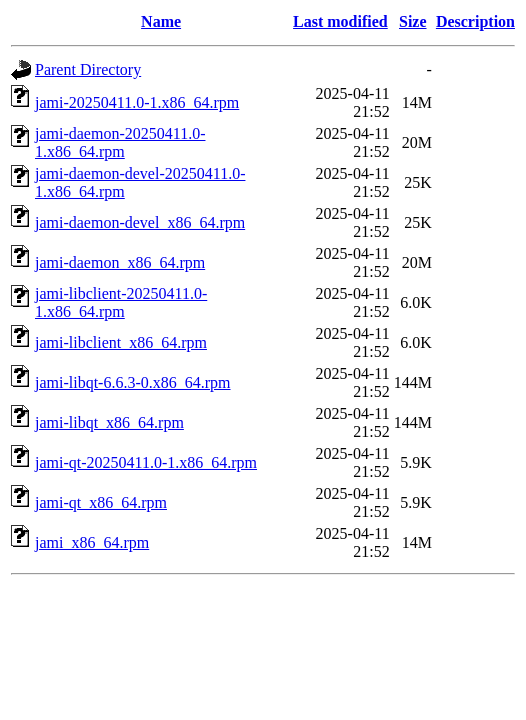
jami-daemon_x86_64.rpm (120, 262)
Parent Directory (88, 69)
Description (475, 21)
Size (413, 21)
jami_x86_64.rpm (92, 542)
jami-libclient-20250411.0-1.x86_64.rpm (121, 302)
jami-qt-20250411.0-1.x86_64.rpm (146, 462)
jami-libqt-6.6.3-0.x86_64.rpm (133, 382)
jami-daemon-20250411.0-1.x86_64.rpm (120, 142)
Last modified (340, 21)
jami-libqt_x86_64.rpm (109, 422)
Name (161, 21)
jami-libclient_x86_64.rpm (121, 342)
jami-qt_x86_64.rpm (101, 502)
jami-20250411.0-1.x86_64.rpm (137, 102)
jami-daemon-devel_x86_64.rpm (140, 222)
